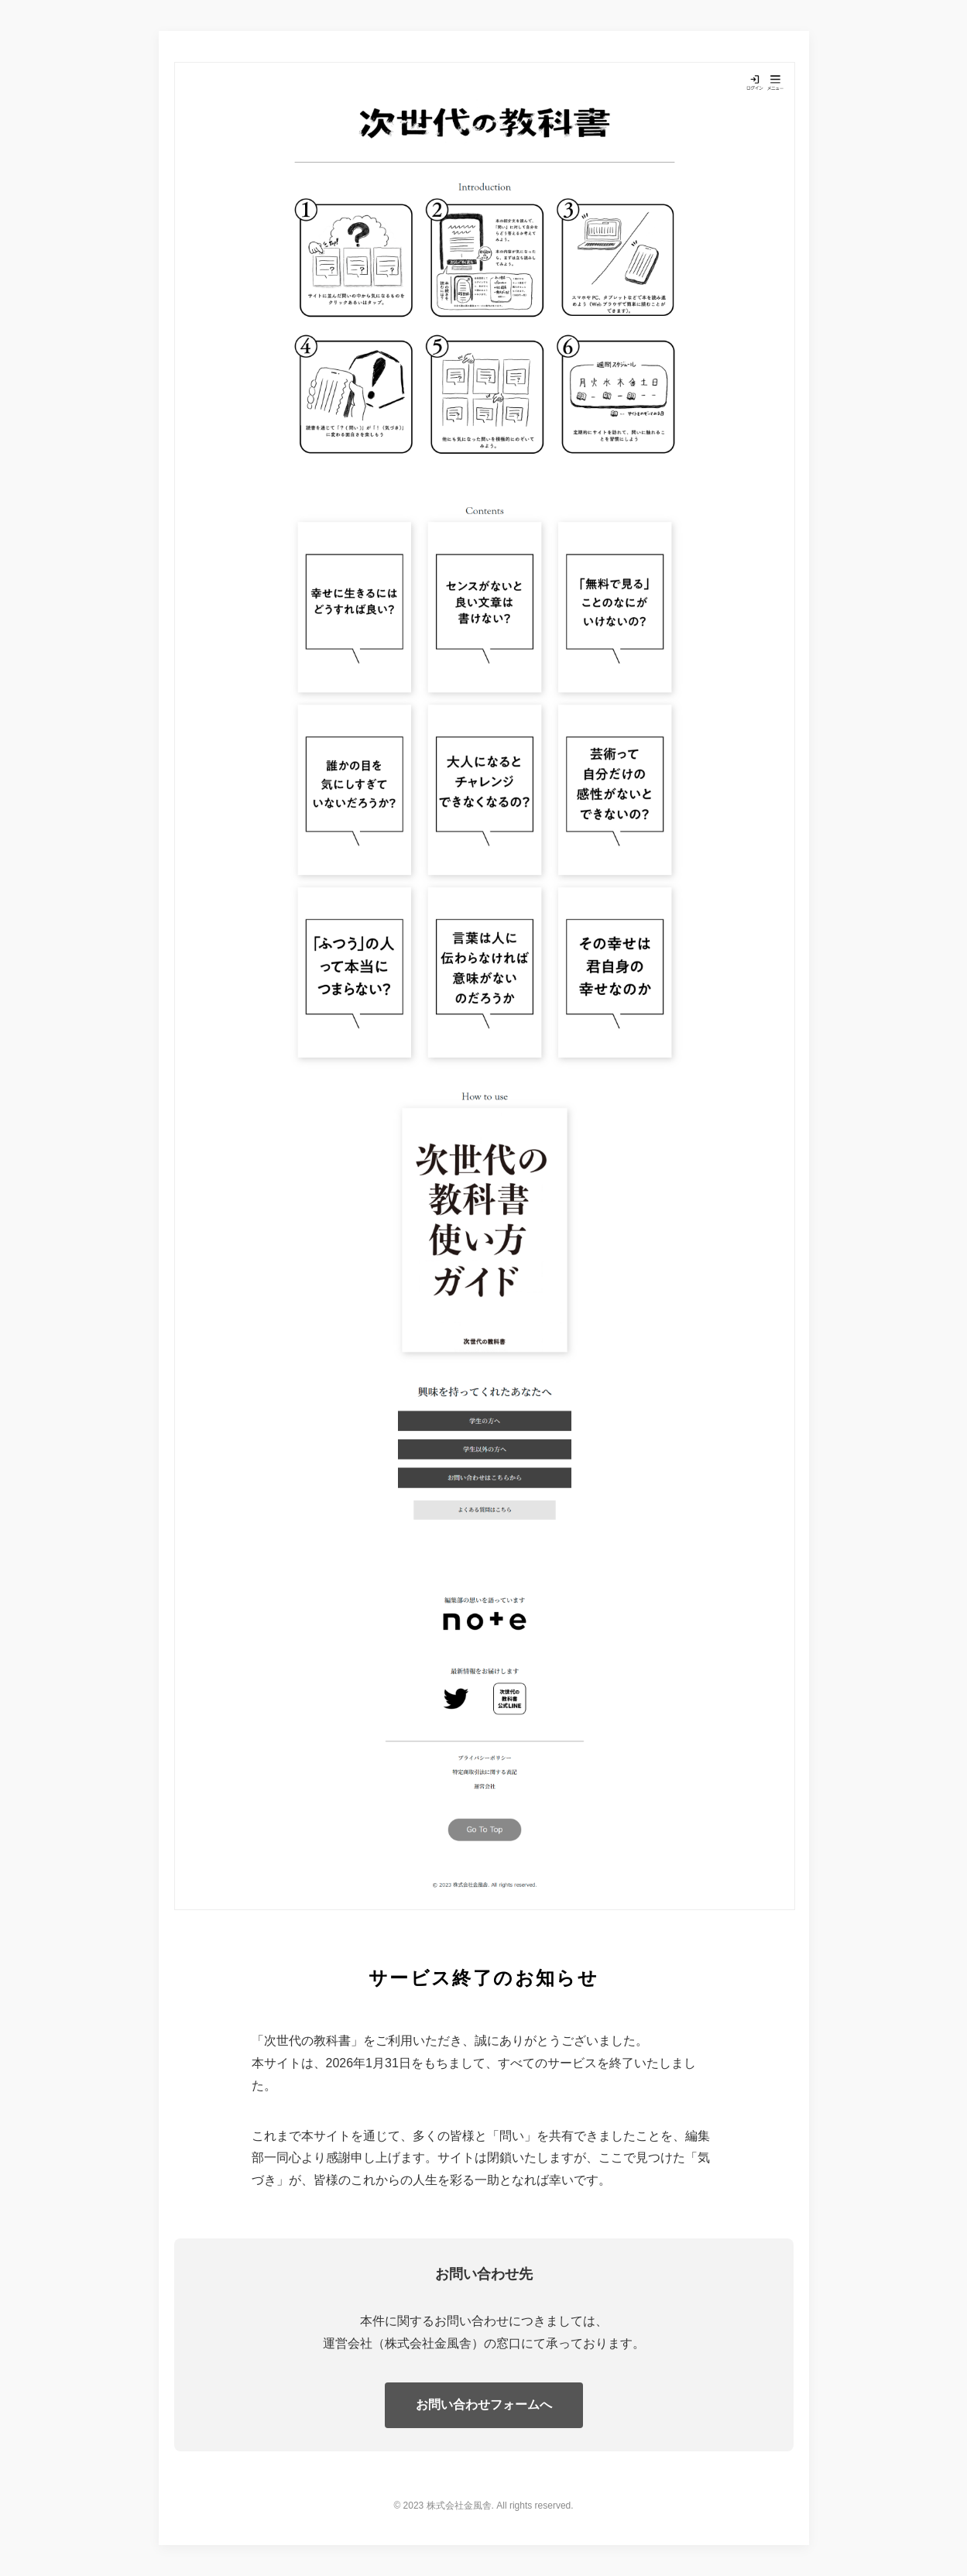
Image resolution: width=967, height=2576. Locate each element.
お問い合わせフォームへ (484, 2404)
